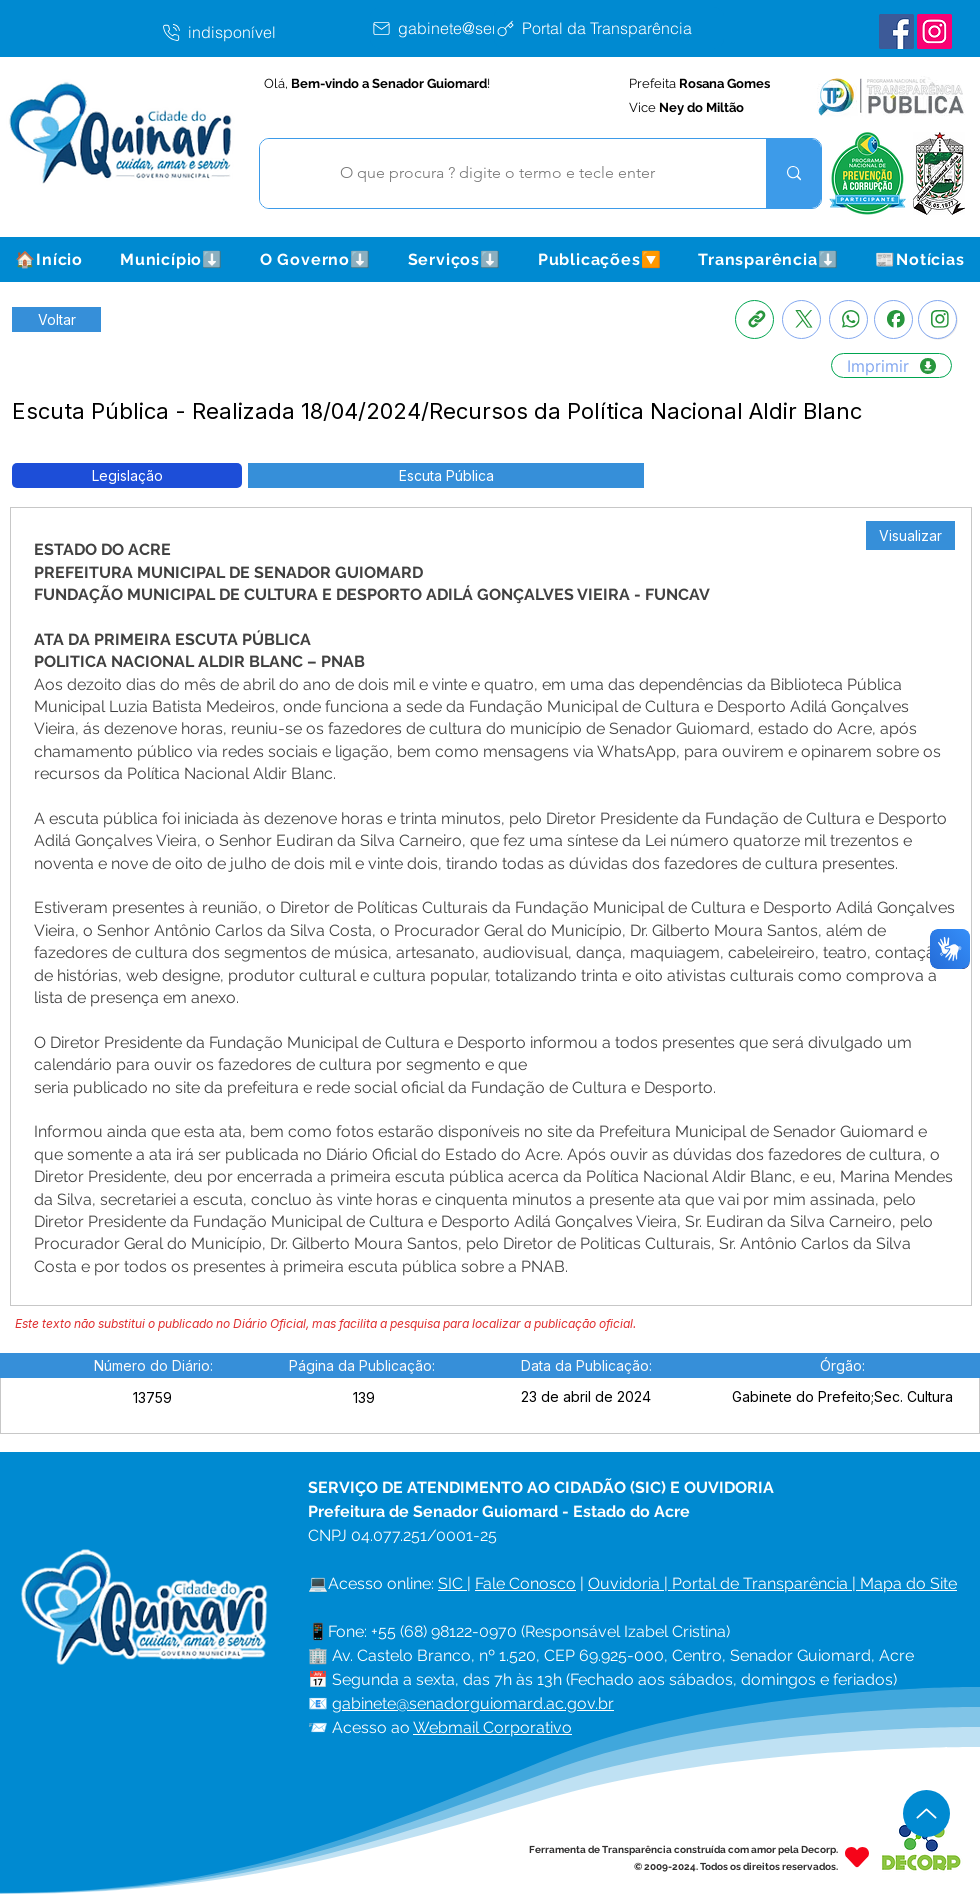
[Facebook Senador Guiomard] (896, 31)
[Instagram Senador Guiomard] (934, 31)
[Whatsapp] (848, 319)
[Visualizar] (910, 535)
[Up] (926, 1813)
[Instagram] (937, 319)
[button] (171, 259)
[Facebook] (893, 319)
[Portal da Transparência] (609, 28)
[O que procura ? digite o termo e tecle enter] (498, 173)
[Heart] (857, 1857)
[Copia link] (754, 319)
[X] (801, 319)
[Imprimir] (891, 365)
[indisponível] (265, 32)
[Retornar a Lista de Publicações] (56, 319)
